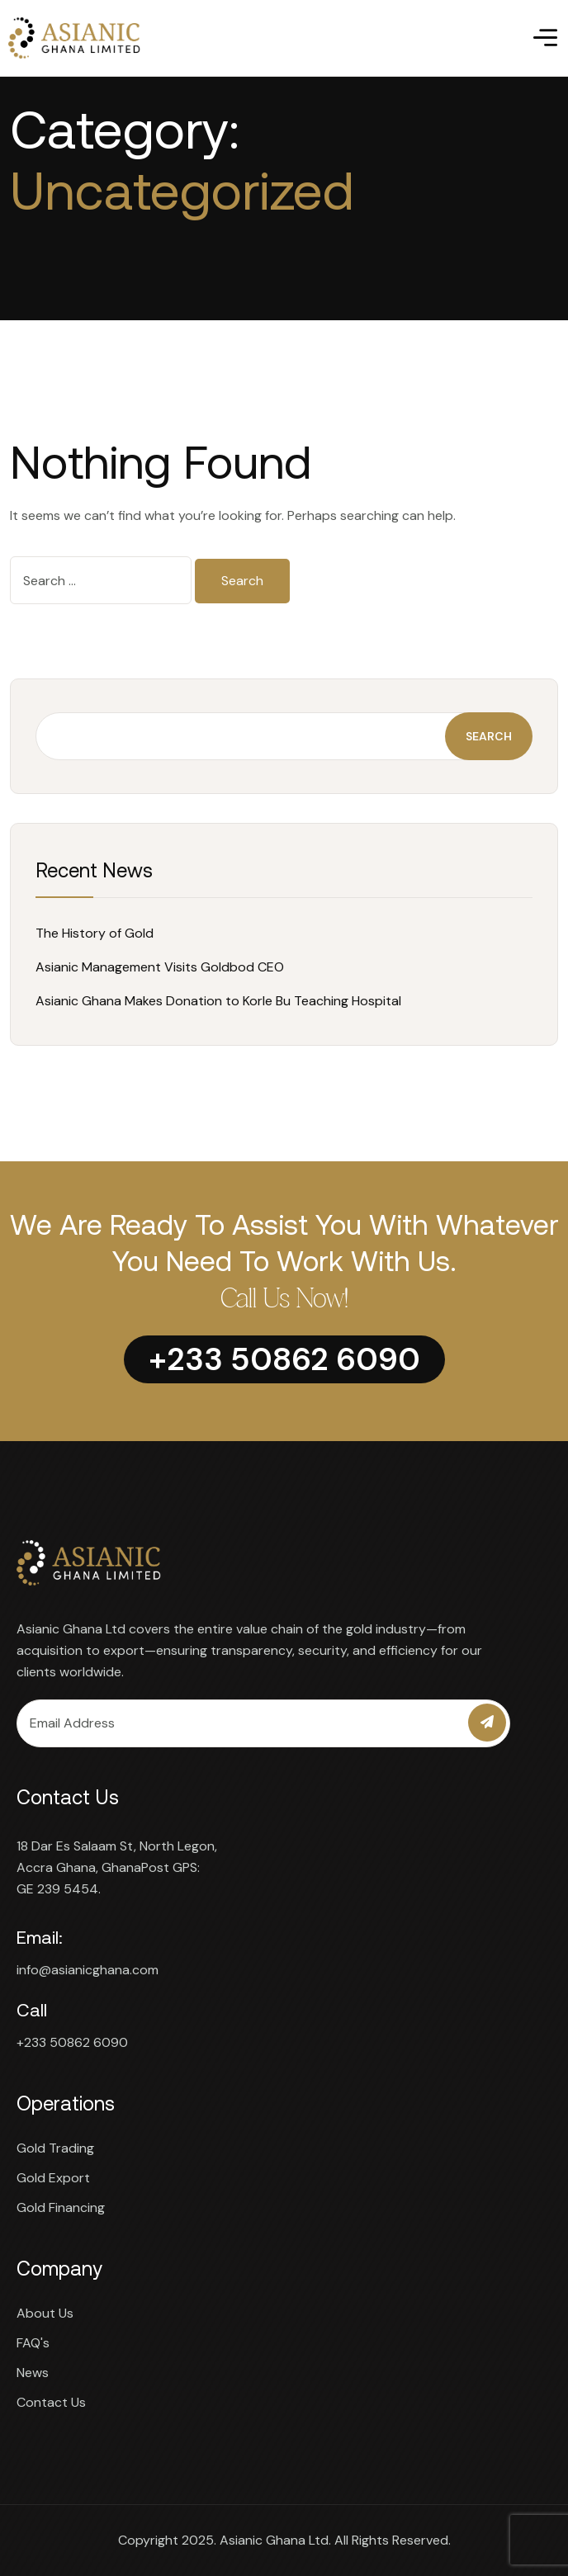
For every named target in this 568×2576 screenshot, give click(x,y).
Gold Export (53, 2177)
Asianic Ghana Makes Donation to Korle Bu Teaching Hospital (218, 1000)
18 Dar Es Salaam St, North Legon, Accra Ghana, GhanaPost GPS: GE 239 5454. (117, 1867)
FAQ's (33, 2342)
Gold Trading (55, 2148)
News (33, 2372)
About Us (45, 2313)
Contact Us (51, 2402)
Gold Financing (61, 2207)
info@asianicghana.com (88, 1969)
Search (489, 736)
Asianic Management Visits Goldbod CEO (160, 967)
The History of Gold (95, 933)
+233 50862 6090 (72, 2042)
